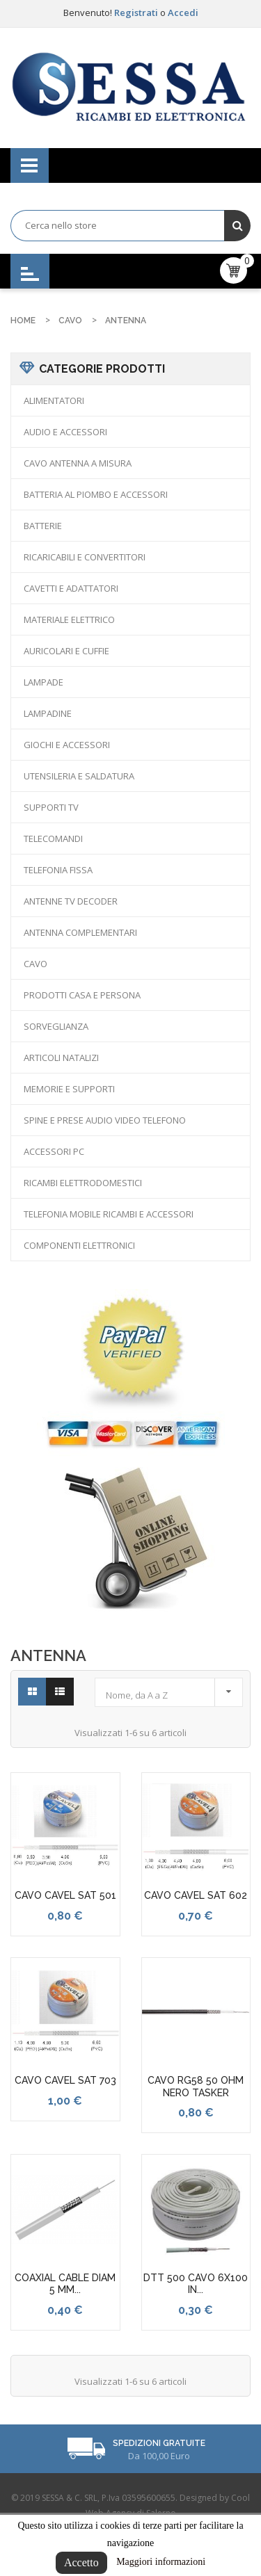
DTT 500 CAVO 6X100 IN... (195, 2284)
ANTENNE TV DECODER (71, 901)
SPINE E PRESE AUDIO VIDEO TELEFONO (105, 1120)
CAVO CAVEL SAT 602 (195, 1895)
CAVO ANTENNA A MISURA (78, 463)
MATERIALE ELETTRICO (69, 619)
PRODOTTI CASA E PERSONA (82, 995)
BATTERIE (43, 525)
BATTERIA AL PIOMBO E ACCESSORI (96, 494)
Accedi (183, 12)
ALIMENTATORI (54, 400)
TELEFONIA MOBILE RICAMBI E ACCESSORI (108, 1214)
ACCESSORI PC (54, 1151)
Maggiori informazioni (160, 2562)
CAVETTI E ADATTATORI (71, 588)
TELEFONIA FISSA (58, 870)
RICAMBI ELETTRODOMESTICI (83, 1182)
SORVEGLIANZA (56, 1026)
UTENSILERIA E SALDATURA (79, 776)
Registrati (137, 12)
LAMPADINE (48, 713)
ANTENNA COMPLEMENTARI (80, 932)
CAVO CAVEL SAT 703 (65, 2080)
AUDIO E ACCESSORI (65, 432)
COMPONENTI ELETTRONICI (79, 1245)
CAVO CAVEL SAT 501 (65, 1895)
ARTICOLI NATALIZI (61, 1057)
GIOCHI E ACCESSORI (67, 744)
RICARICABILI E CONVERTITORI (84, 557)
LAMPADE (43, 682)
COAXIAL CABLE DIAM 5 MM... (65, 2284)
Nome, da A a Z (172, 1691)
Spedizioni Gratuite (159, 2443)
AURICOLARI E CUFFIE (66, 651)
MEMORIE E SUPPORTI (69, 1089)
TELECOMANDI (53, 838)
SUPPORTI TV (51, 807)
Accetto (81, 2562)
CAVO (35, 963)
